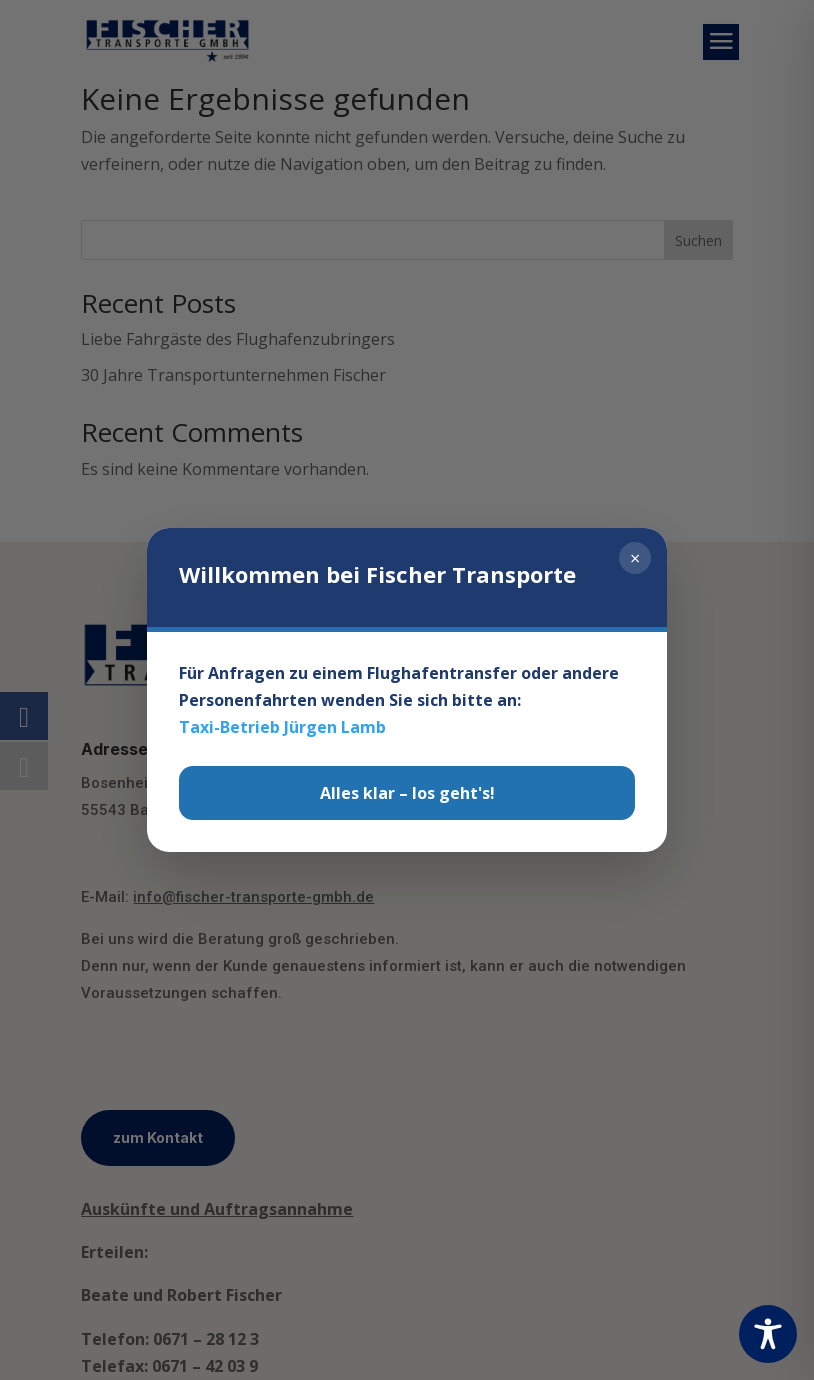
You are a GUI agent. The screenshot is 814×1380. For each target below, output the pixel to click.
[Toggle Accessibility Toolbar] (768, 1334)
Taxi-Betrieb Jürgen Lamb (282, 727)
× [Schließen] (635, 558)
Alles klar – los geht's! (407, 793)
